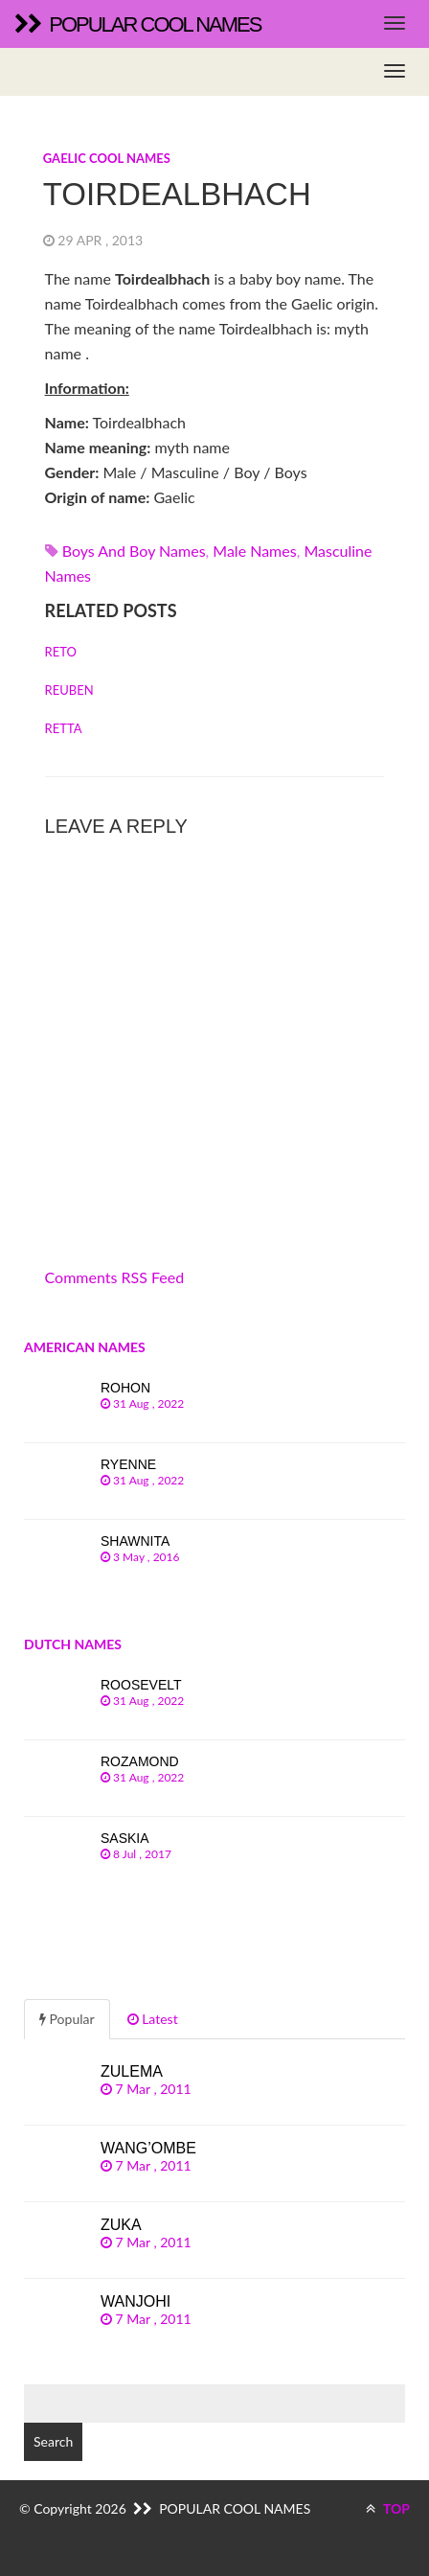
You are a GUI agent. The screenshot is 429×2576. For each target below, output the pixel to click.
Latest (152, 2019)
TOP (388, 2508)
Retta (63, 728)
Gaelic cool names (106, 158)
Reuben (69, 690)
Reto (61, 651)
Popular (67, 2019)
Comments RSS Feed (115, 1277)
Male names (254, 550)
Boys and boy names (134, 550)
